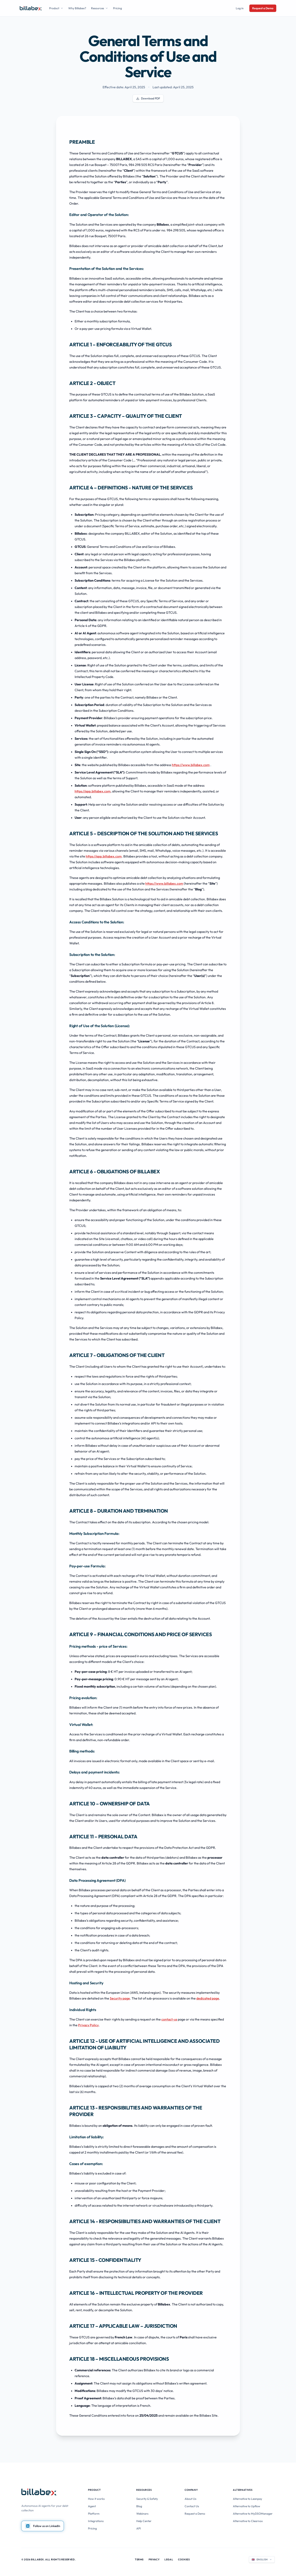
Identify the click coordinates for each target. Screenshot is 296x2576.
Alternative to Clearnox (248, 2521)
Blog (139, 2506)
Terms (139, 2559)
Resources (99, 8)
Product (56, 8)
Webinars (142, 2513)
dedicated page (207, 1998)
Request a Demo (262, 8)
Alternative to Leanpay (247, 2499)
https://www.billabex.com (191, 765)
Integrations (96, 2521)
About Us (190, 2499)
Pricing (117, 8)
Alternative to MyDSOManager (253, 2513)
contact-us (169, 2019)
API (138, 2528)
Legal (168, 2559)
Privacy (154, 2559)
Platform (93, 2513)
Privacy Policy (88, 2025)
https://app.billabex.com (93, 791)
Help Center (143, 2521)
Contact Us (192, 2506)
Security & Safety (147, 2499)
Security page (120, 1998)
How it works (96, 2499)
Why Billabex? (77, 8)
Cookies (184, 2559)
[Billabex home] (31, 8)
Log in (240, 8)
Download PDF (148, 98)
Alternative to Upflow (246, 2506)
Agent (92, 2506)
